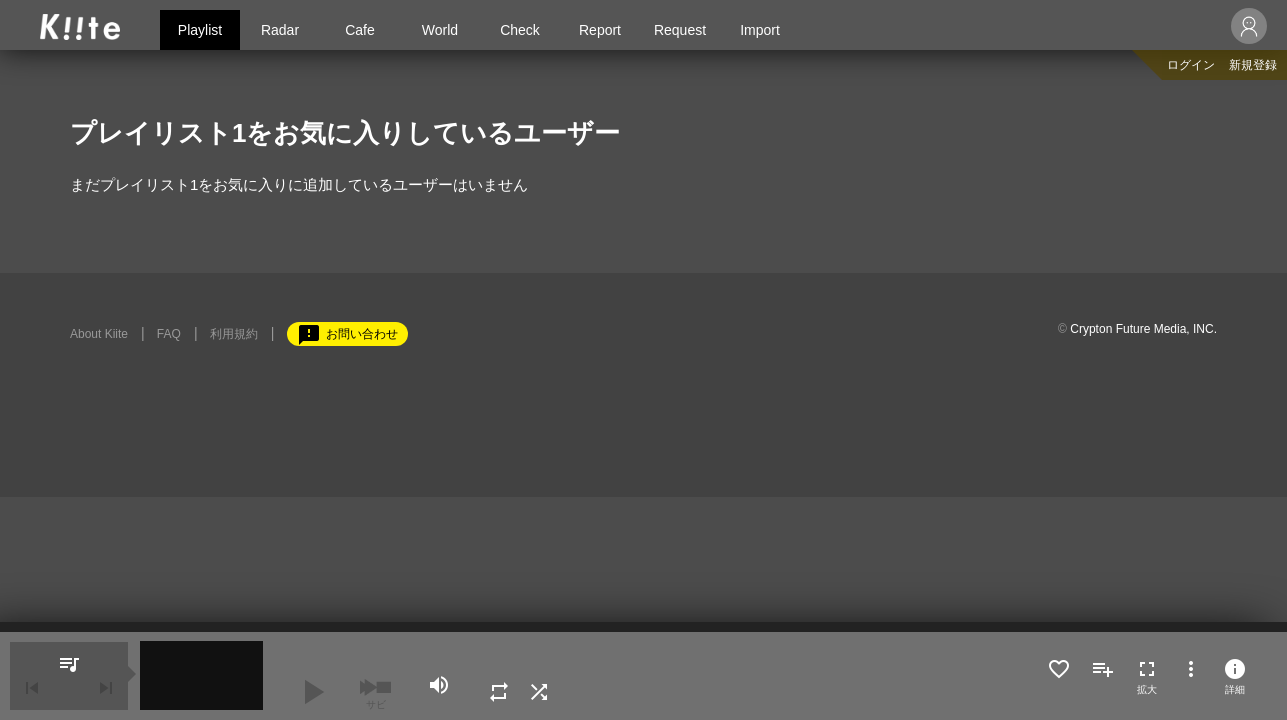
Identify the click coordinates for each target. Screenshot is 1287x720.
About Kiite (99, 334)
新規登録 (1253, 65)
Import (760, 30)
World (440, 30)
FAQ (169, 334)
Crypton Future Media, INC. (1143, 329)
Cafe (360, 30)
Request (680, 30)
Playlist (200, 30)
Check (520, 30)
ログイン (1191, 65)
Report (600, 30)
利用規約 (234, 334)
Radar (280, 30)
